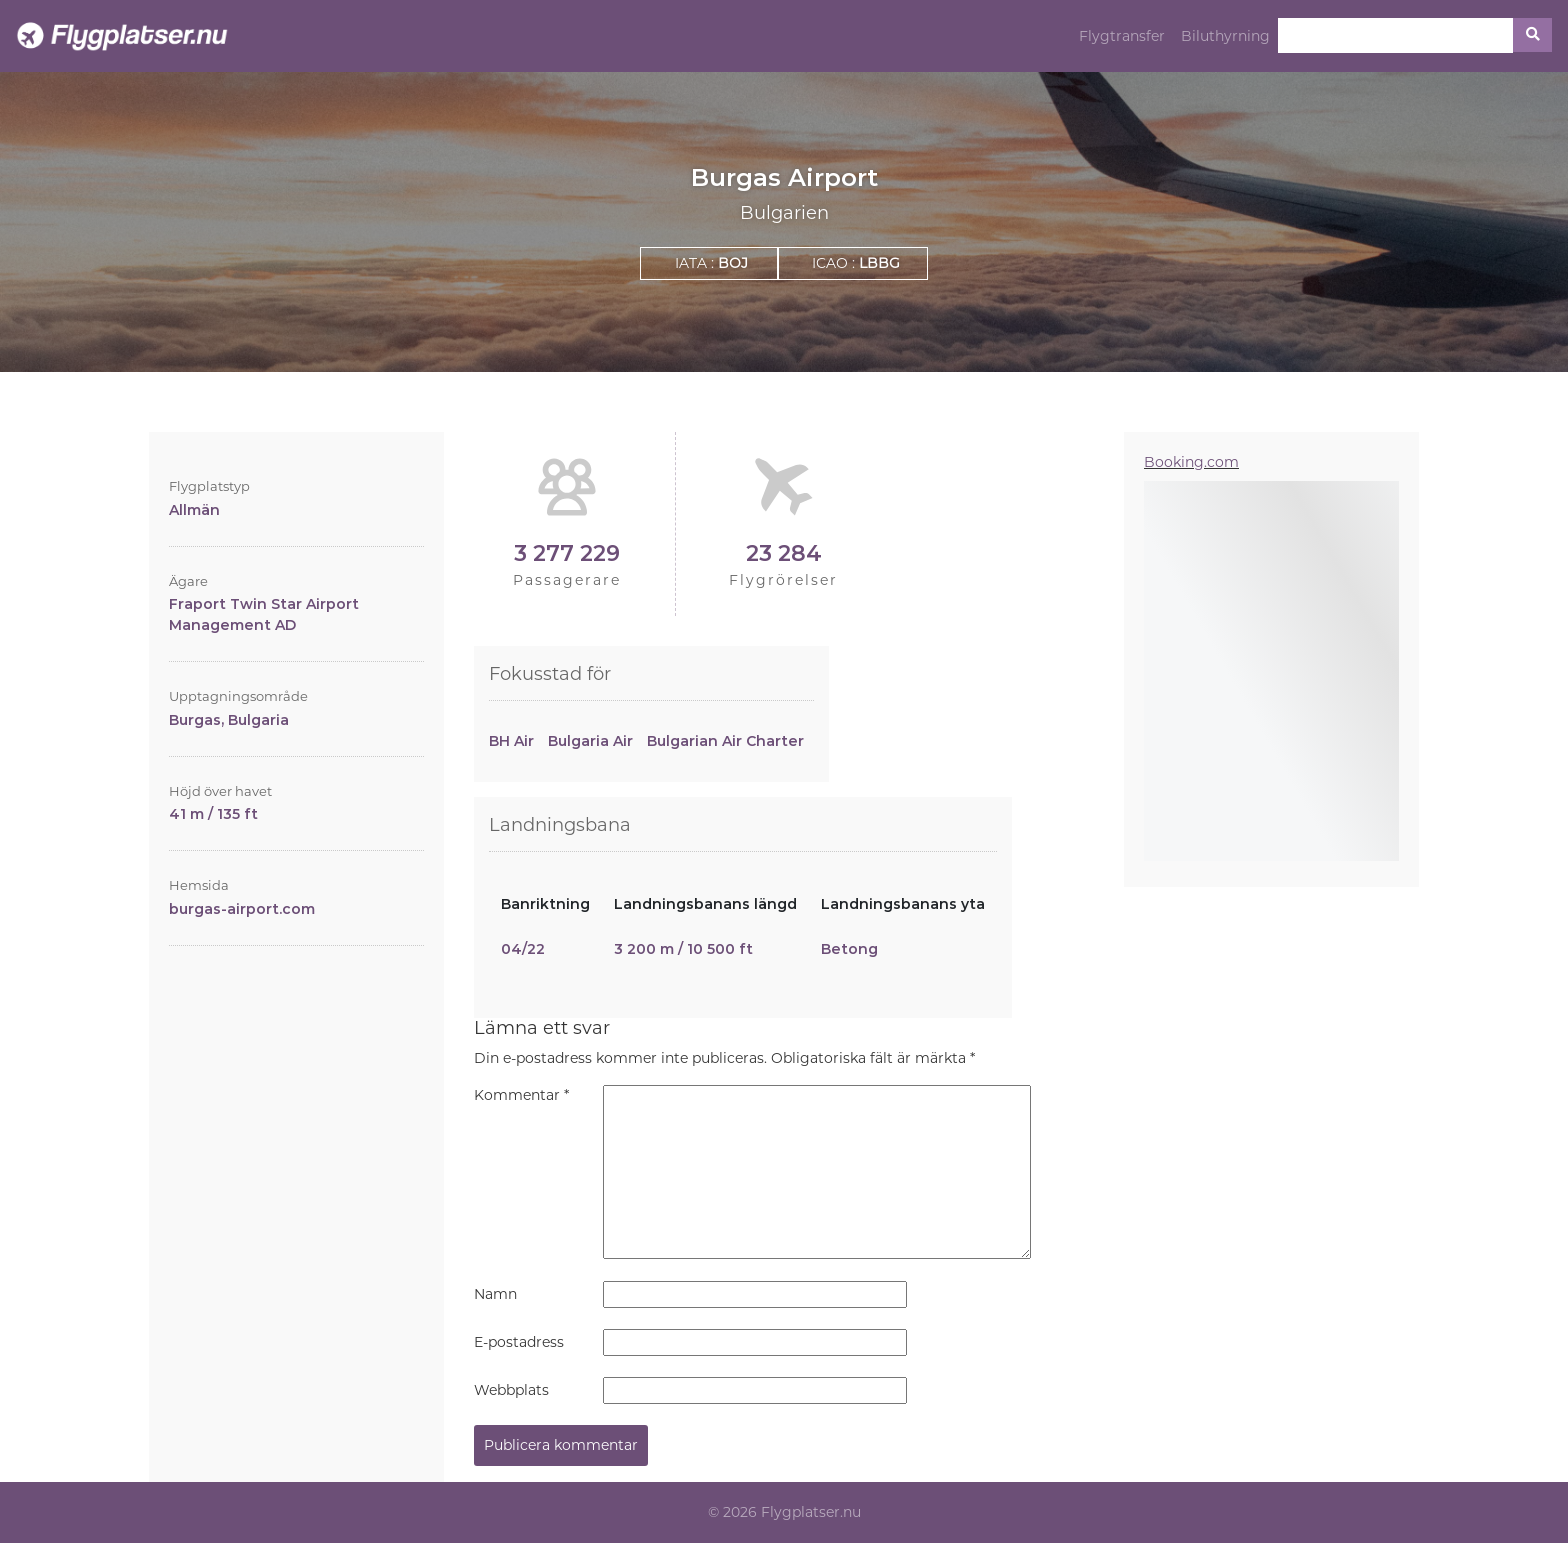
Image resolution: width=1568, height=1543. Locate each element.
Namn (495, 1294)
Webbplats (511, 1390)
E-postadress (519, 1342)
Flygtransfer (1122, 36)
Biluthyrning (1225, 36)
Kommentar (521, 1095)
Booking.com (1191, 462)
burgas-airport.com (242, 909)
